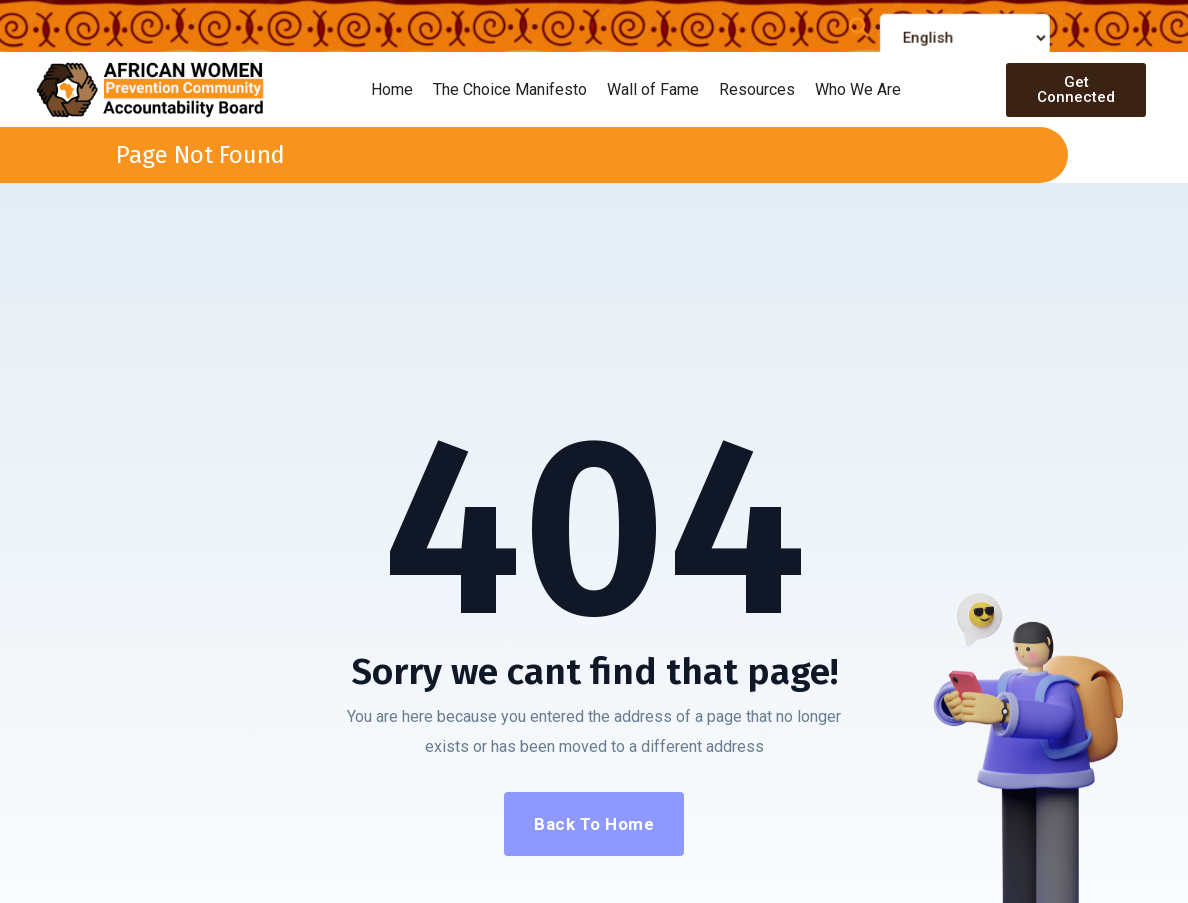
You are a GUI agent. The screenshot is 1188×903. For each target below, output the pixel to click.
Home (392, 89)
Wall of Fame (653, 89)
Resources (757, 89)
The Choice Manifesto (510, 89)
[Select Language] (965, 45)
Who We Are (858, 89)
